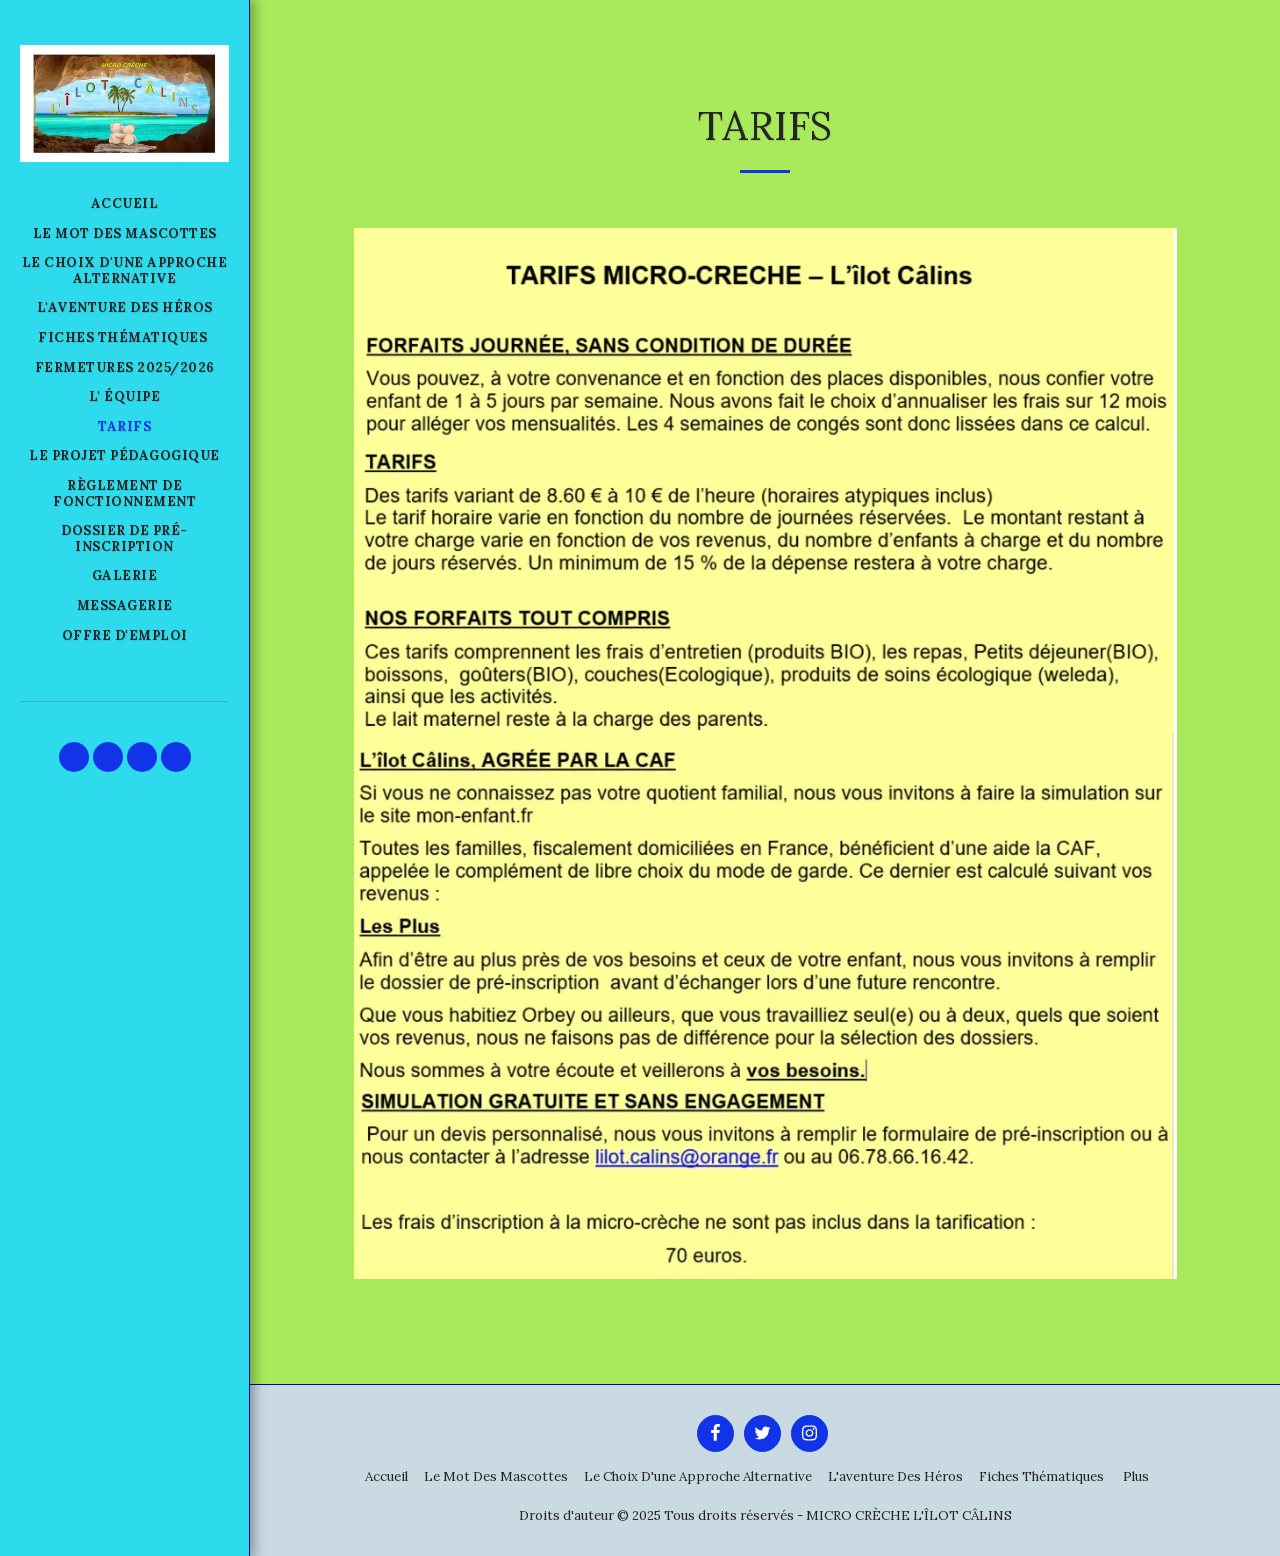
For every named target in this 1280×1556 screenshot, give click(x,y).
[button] (74, 757)
